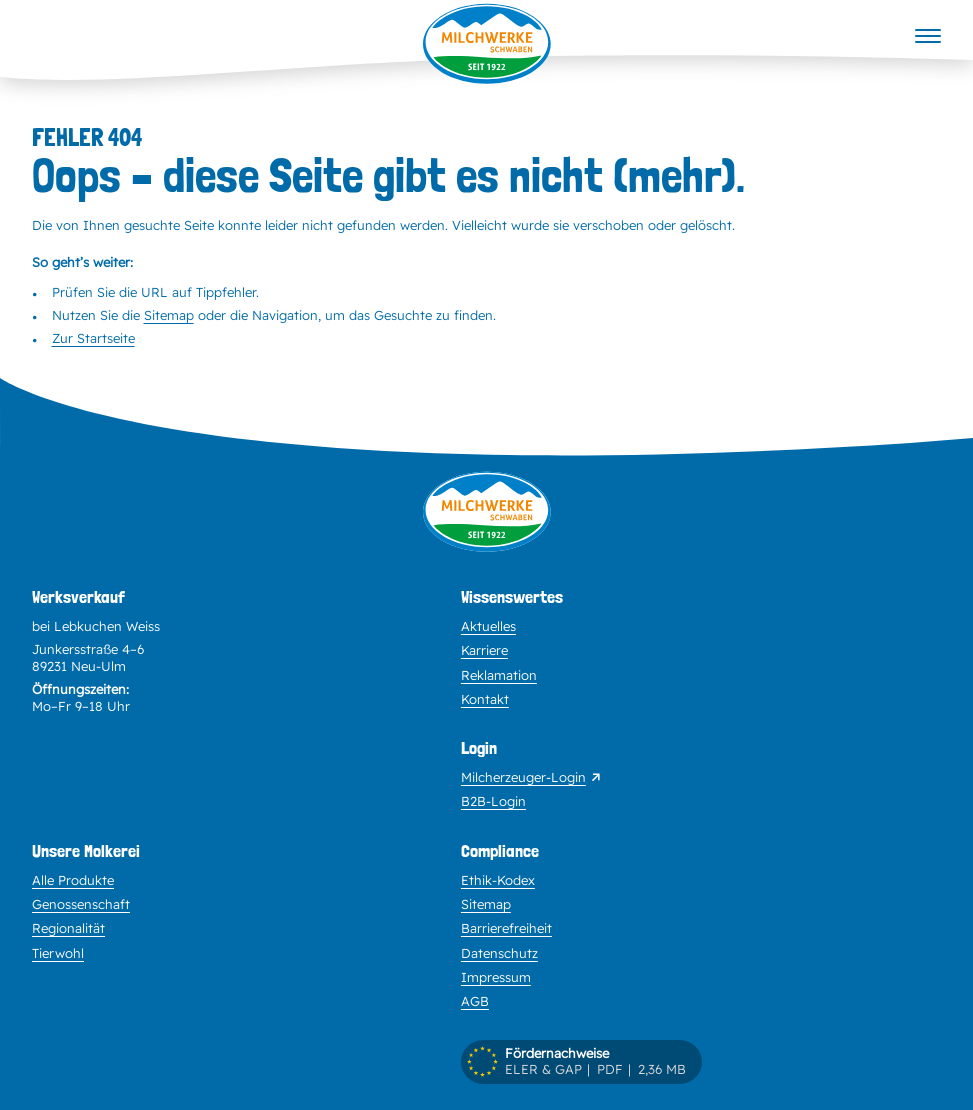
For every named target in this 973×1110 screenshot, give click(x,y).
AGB (475, 1001)
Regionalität (68, 928)
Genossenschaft (81, 904)
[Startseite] (487, 44)
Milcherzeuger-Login (523, 777)
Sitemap (169, 315)
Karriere (484, 650)
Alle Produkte (73, 880)
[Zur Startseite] (487, 528)
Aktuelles (488, 626)
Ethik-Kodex (498, 880)
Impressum (496, 977)
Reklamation (499, 675)
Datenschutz (499, 953)
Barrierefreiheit (506, 928)
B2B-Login (493, 801)
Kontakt (485, 699)
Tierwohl (58, 953)
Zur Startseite (93, 338)
